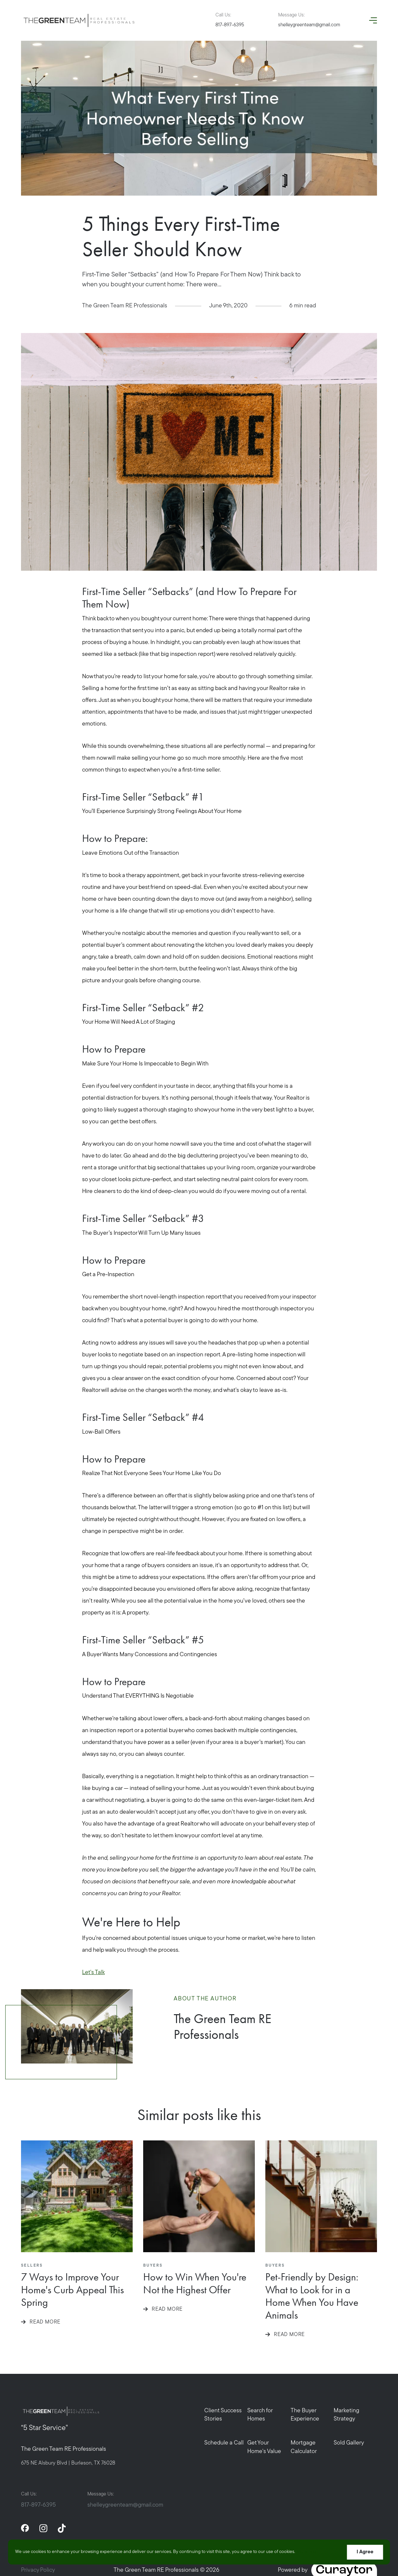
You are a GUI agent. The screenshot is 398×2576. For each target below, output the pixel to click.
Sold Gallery (349, 2443)
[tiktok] (62, 2528)
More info (306, 2552)
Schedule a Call (224, 2443)
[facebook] (25, 2528)
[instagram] (43, 2528)
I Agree (364, 2552)
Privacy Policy (38, 2570)
